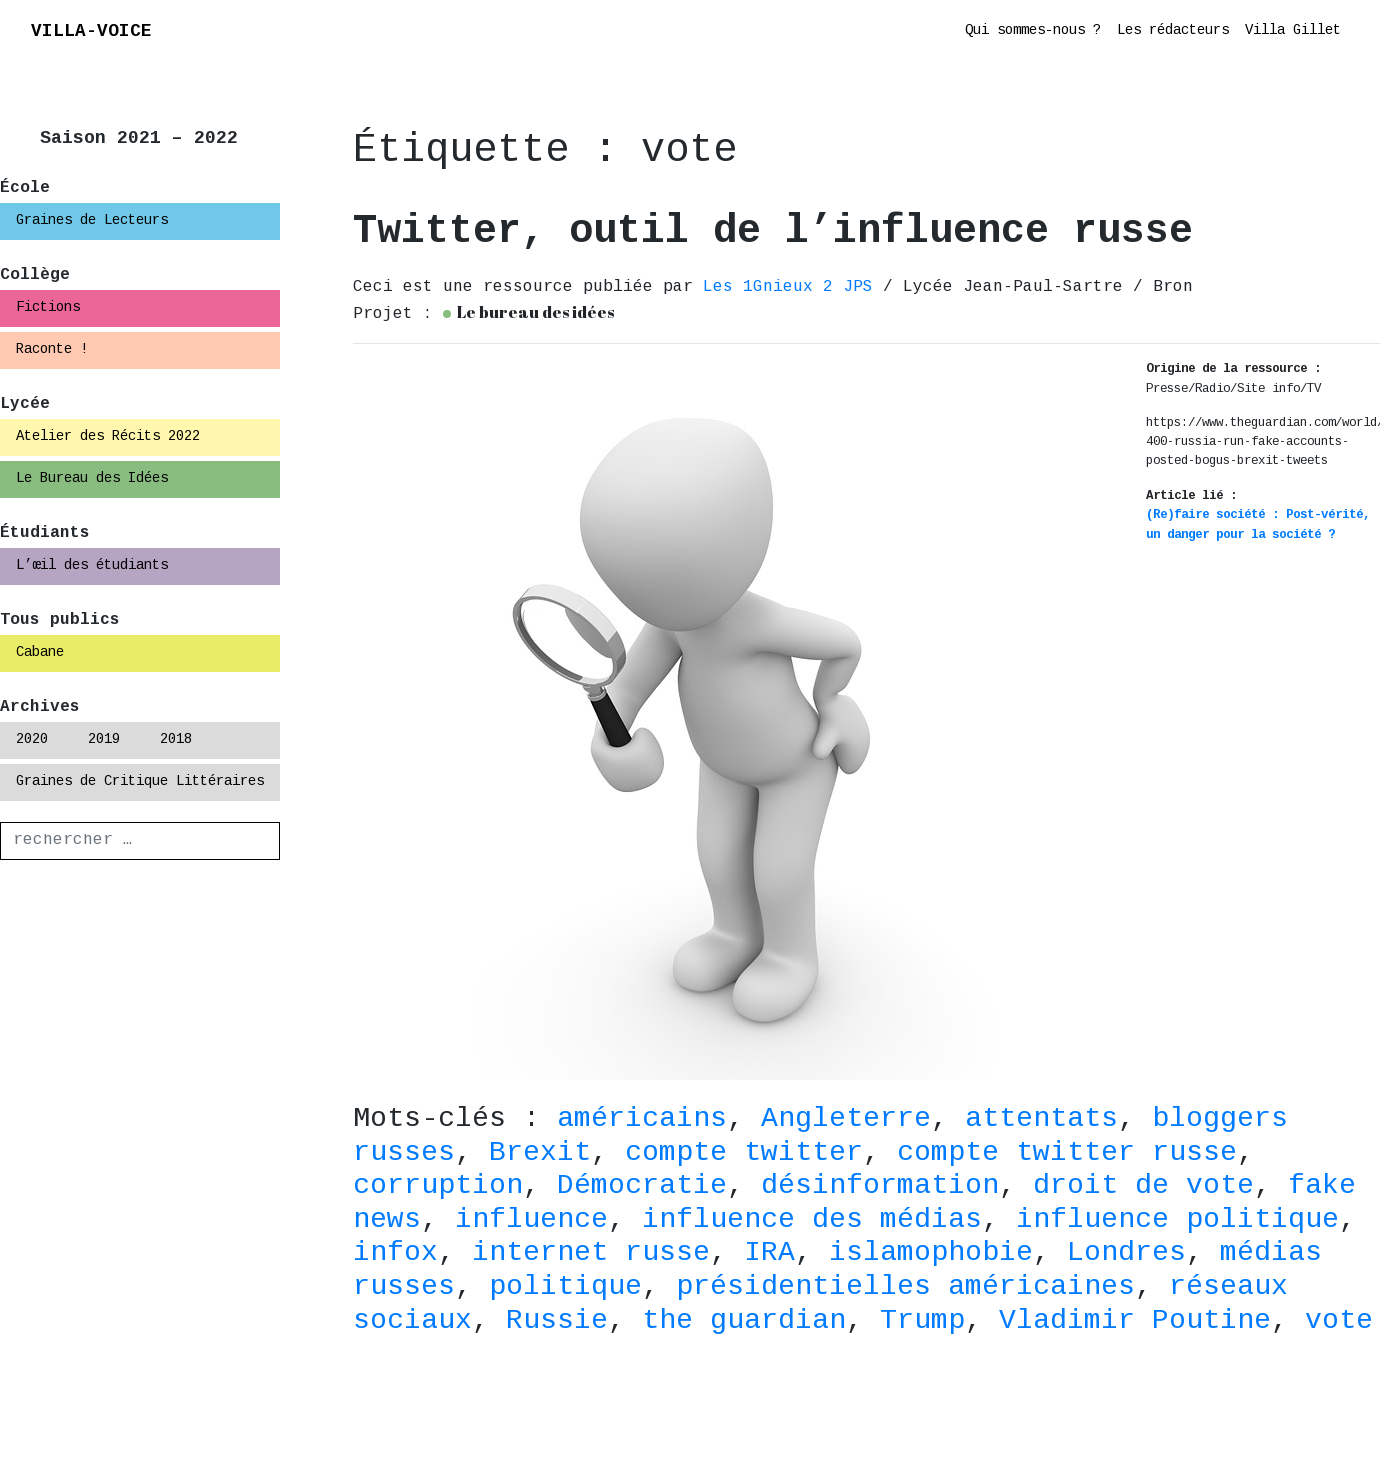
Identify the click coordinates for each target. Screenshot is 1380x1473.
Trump (922, 1322)
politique (565, 1288)
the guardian (744, 1322)
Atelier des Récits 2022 (108, 437)
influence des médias (812, 1221)
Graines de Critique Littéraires (140, 782)
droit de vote (1143, 1187)
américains (642, 1120)
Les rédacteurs (1173, 31)
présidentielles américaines (905, 1288)
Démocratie (642, 1187)
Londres (1126, 1254)
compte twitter (744, 1154)
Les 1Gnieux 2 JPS (793, 287)
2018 (176, 740)
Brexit (540, 1154)
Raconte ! (52, 350)
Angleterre (846, 1120)
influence (531, 1221)
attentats (1041, 1120)
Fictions (48, 308)
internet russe (591, 1254)
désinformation (880, 1187)
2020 (32, 740)
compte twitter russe (1067, 1154)
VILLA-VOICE (91, 32)
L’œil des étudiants (92, 566)
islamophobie (931, 1254)
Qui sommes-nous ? (1033, 31)
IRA (769, 1254)
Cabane (40, 653)
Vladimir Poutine (1135, 1322)
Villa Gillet (1293, 31)
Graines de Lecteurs (92, 221)
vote (1339, 1322)
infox (395, 1254)
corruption (438, 1187)
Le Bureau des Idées (92, 479)
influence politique (1177, 1221)
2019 (104, 740)
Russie (557, 1322)
